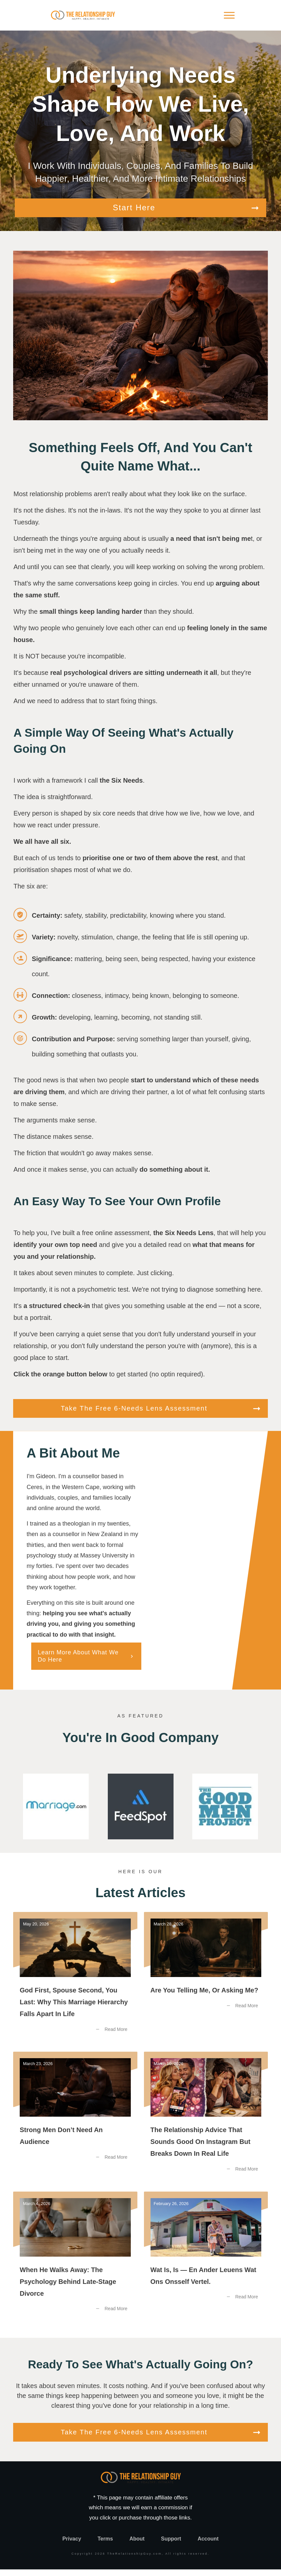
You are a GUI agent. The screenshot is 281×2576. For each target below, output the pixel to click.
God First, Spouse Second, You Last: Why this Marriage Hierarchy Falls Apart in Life (75, 1983)
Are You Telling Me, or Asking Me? (206, 1983)
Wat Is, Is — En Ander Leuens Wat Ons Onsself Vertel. (206, 2263)
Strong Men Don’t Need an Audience (75, 2123)
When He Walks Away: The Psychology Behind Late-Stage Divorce (75, 2263)
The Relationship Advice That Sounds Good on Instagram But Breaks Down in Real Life (206, 2123)
